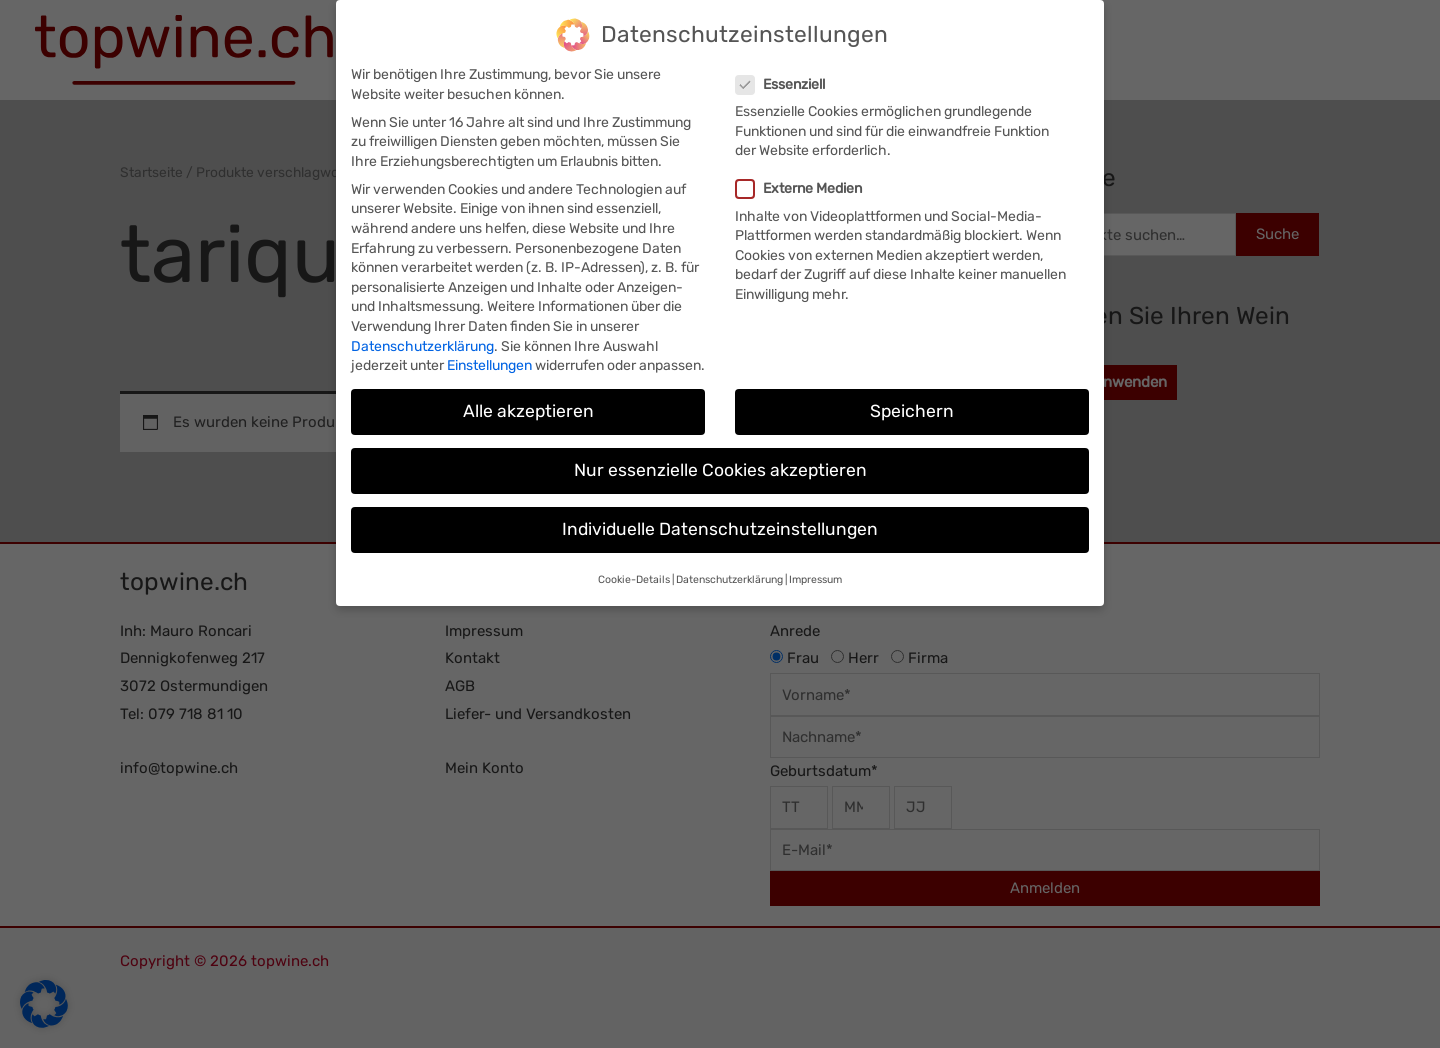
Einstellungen (489, 360)
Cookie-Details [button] (634, 574)
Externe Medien (805, 184)
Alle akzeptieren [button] (528, 406)
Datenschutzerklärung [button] (729, 574)
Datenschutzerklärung (422, 341)
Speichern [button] (912, 406)
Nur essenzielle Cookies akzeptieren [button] (720, 465)
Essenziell (786, 79)
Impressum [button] (815, 574)
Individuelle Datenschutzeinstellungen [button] (720, 525)
